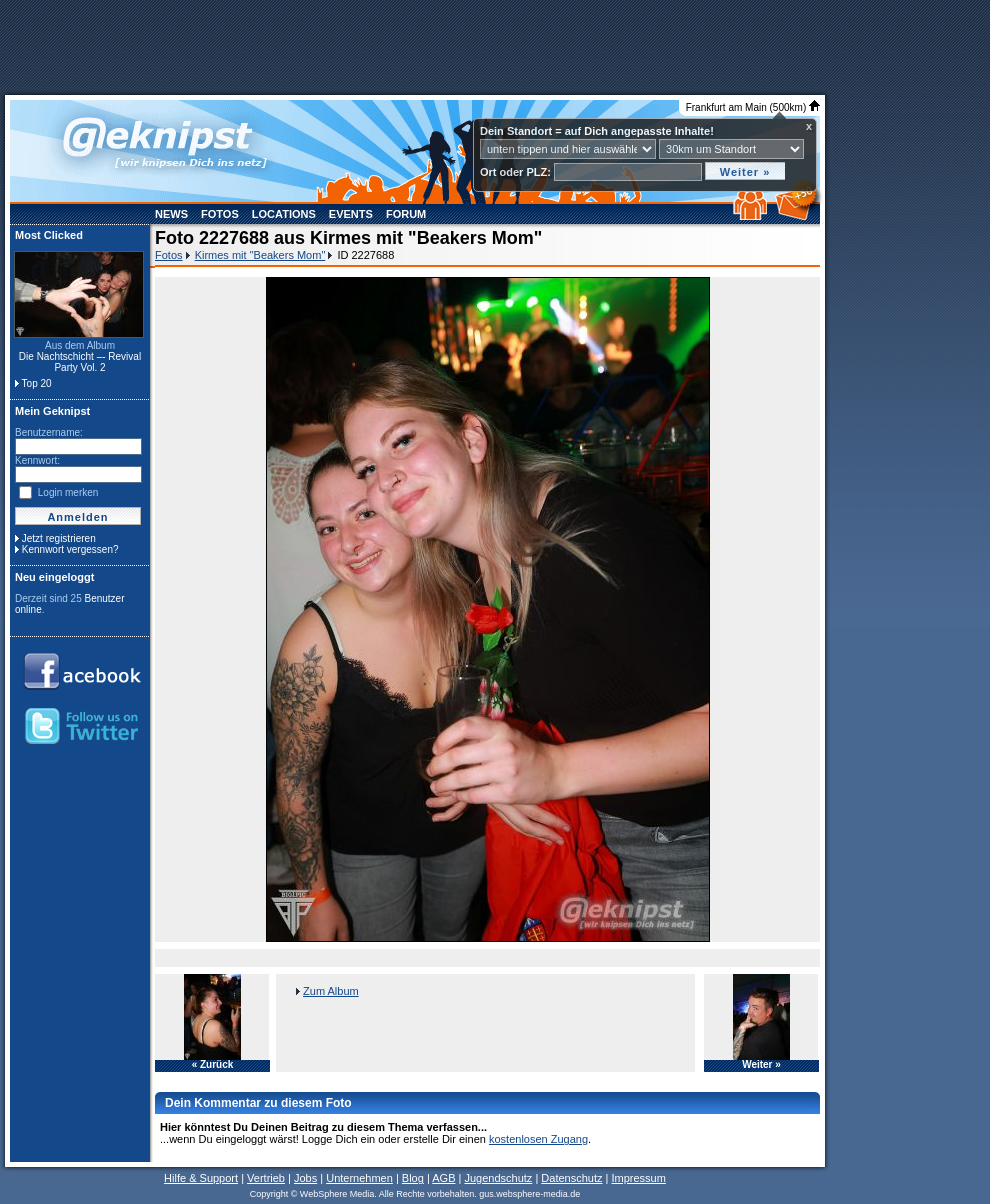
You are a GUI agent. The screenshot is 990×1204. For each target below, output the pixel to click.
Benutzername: (49, 432)
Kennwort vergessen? (70, 549)
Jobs (305, 1178)
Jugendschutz (498, 1178)
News (171, 214)
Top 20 (37, 383)
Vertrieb (266, 1178)
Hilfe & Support (201, 1178)
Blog (413, 1178)
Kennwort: (37, 460)
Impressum (638, 1178)
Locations (284, 214)
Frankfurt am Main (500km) (753, 107)
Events (351, 214)
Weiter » (761, 1065)
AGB (443, 1178)
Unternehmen (359, 1178)
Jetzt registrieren (59, 538)
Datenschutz (571, 1178)
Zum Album (331, 991)
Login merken (68, 492)
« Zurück (213, 1065)
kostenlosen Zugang (538, 1139)
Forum (406, 214)
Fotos (220, 214)
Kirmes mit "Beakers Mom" (260, 255)
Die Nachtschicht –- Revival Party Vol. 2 (80, 362)
